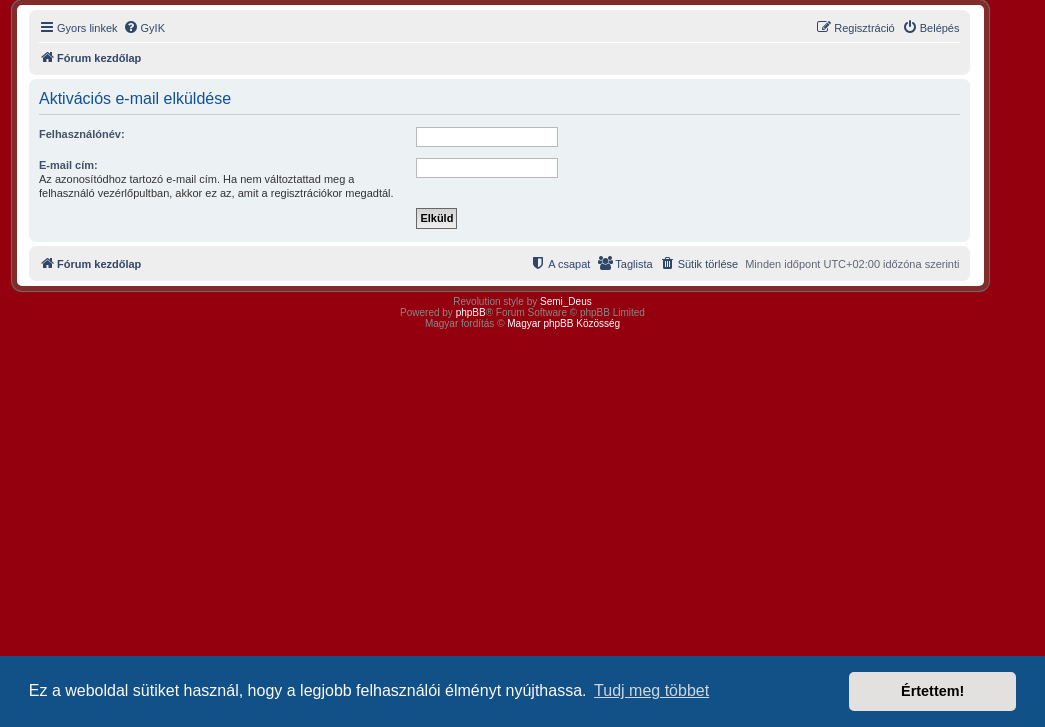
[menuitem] (144, 28)
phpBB (471, 312)
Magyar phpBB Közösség (563, 323)
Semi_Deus (566, 301)
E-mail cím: (68, 165)
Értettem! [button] (932, 691)
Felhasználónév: (82, 134)
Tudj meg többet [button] (651, 690)
